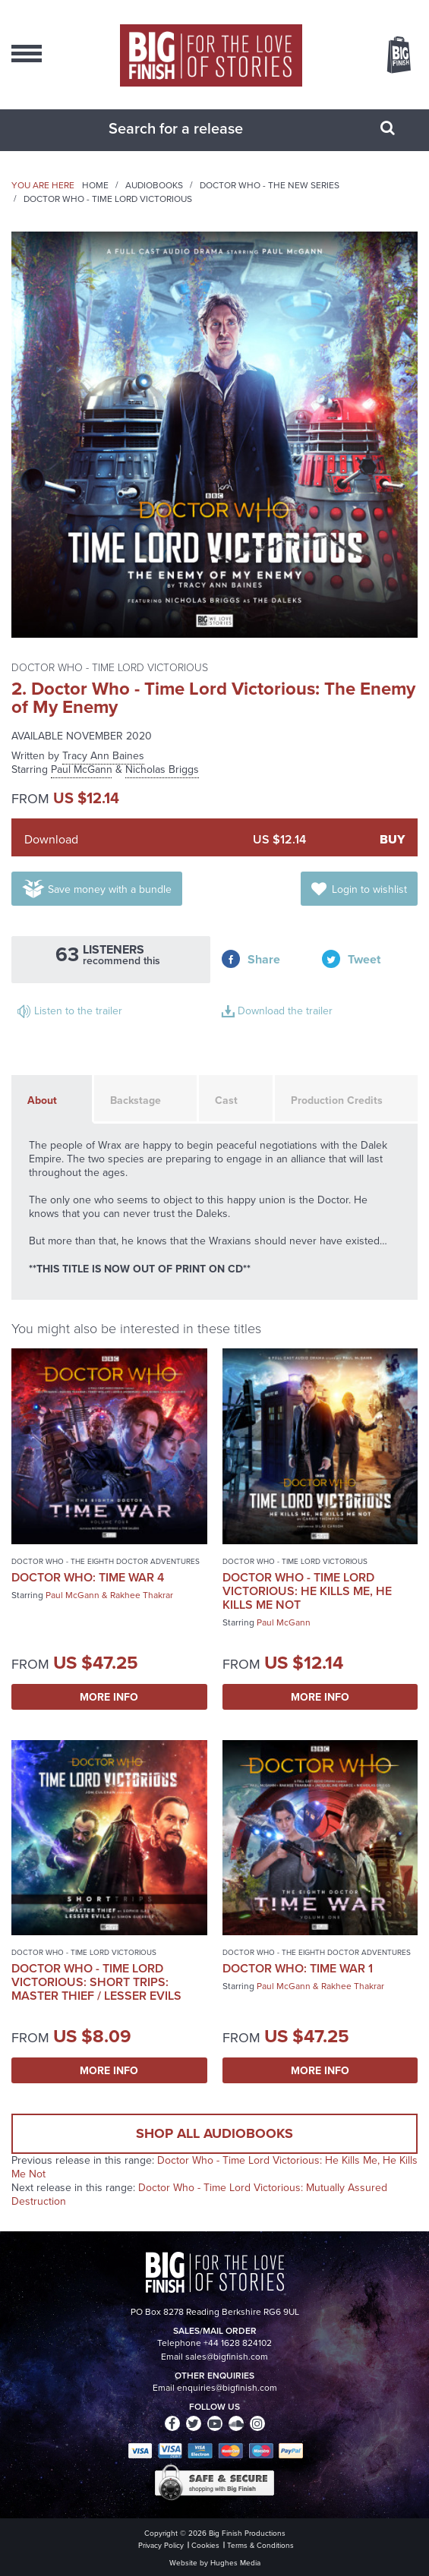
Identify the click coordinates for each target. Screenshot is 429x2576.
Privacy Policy (161, 2545)
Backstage (135, 1100)
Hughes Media (235, 2562)
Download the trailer (285, 1011)
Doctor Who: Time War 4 (87, 1577)
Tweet (364, 959)
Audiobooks (154, 185)
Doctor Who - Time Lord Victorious (108, 199)
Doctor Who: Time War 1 (297, 1968)
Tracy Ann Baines (103, 756)
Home (95, 185)
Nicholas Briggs (162, 769)
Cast (226, 1100)
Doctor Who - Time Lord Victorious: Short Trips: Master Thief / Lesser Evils (96, 1982)
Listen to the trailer (78, 1011)
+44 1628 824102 (237, 2343)
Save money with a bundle (110, 889)
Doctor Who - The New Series (269, 185)
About (42, 1100)
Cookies (205, 2545)
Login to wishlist (369, 889)
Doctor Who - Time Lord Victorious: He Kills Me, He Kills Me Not (307, 1591)
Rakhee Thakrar (141, 1595)
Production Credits (337, 1100)
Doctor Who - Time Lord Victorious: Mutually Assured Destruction (199, 2194)
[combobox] (196, 128)
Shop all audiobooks (214, 2133)
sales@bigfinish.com (226, 2356)
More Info (109, 1696)
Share (264, 959)
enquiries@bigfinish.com (227, 2388)
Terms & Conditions (260, 2545)
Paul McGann (81, 769)
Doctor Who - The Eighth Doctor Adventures (105, 1561)
